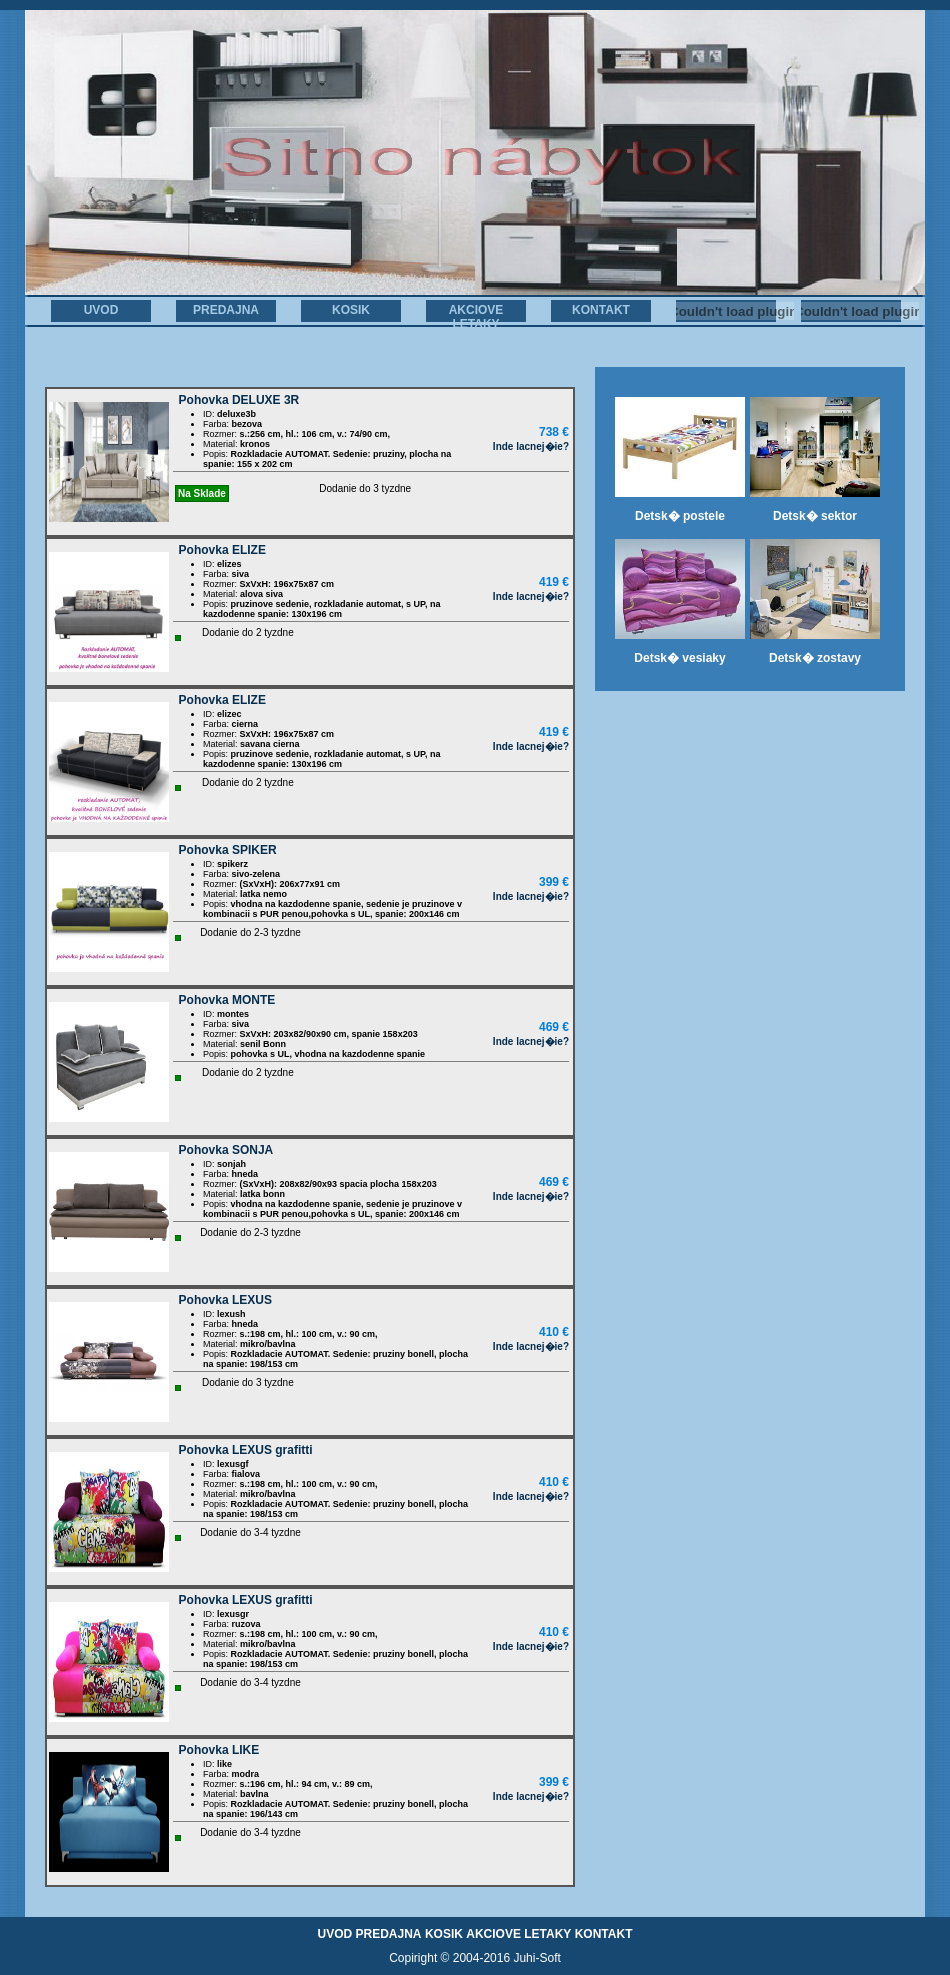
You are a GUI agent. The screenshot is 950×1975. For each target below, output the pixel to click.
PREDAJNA (226, 310)
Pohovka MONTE (227, 1000)
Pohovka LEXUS (225, 1300)
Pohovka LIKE (219, 1750)
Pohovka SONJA (226, 1150)
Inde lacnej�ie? (531, 446)
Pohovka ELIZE (222, 550)
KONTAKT (601, 310)
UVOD (101, 310)
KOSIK (351, 310)
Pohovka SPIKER (228, 850)
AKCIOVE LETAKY (476, 317)
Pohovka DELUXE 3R (239, 400)
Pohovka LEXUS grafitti (246, 1450)
